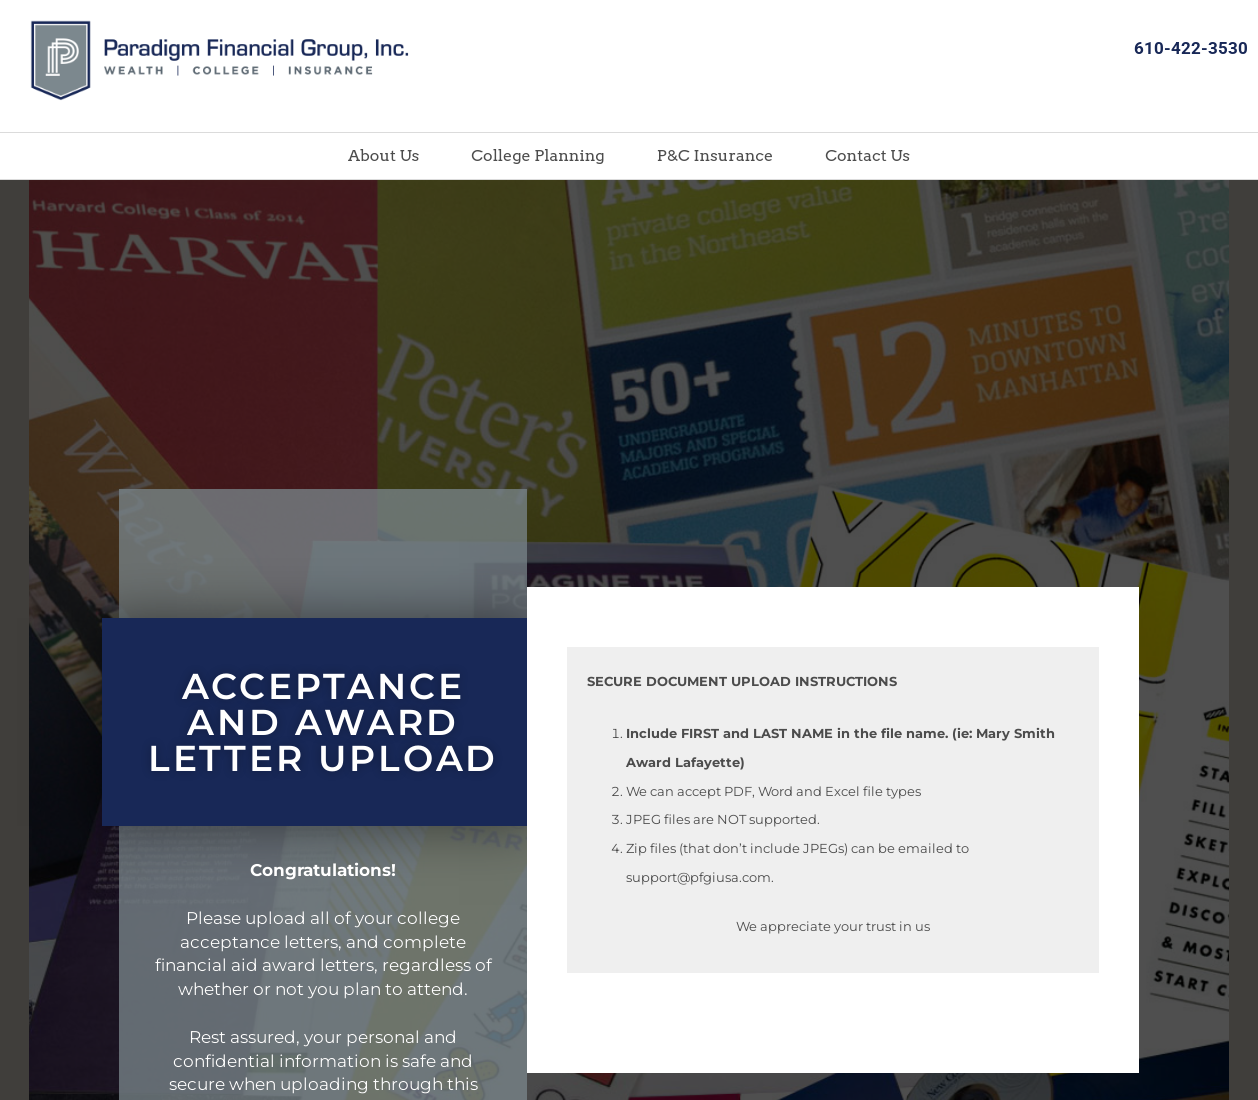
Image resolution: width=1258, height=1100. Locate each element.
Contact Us (867, 155)
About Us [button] (383, 155)
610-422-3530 (1191, 48)
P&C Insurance (715, 155)
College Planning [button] (537, 155)
